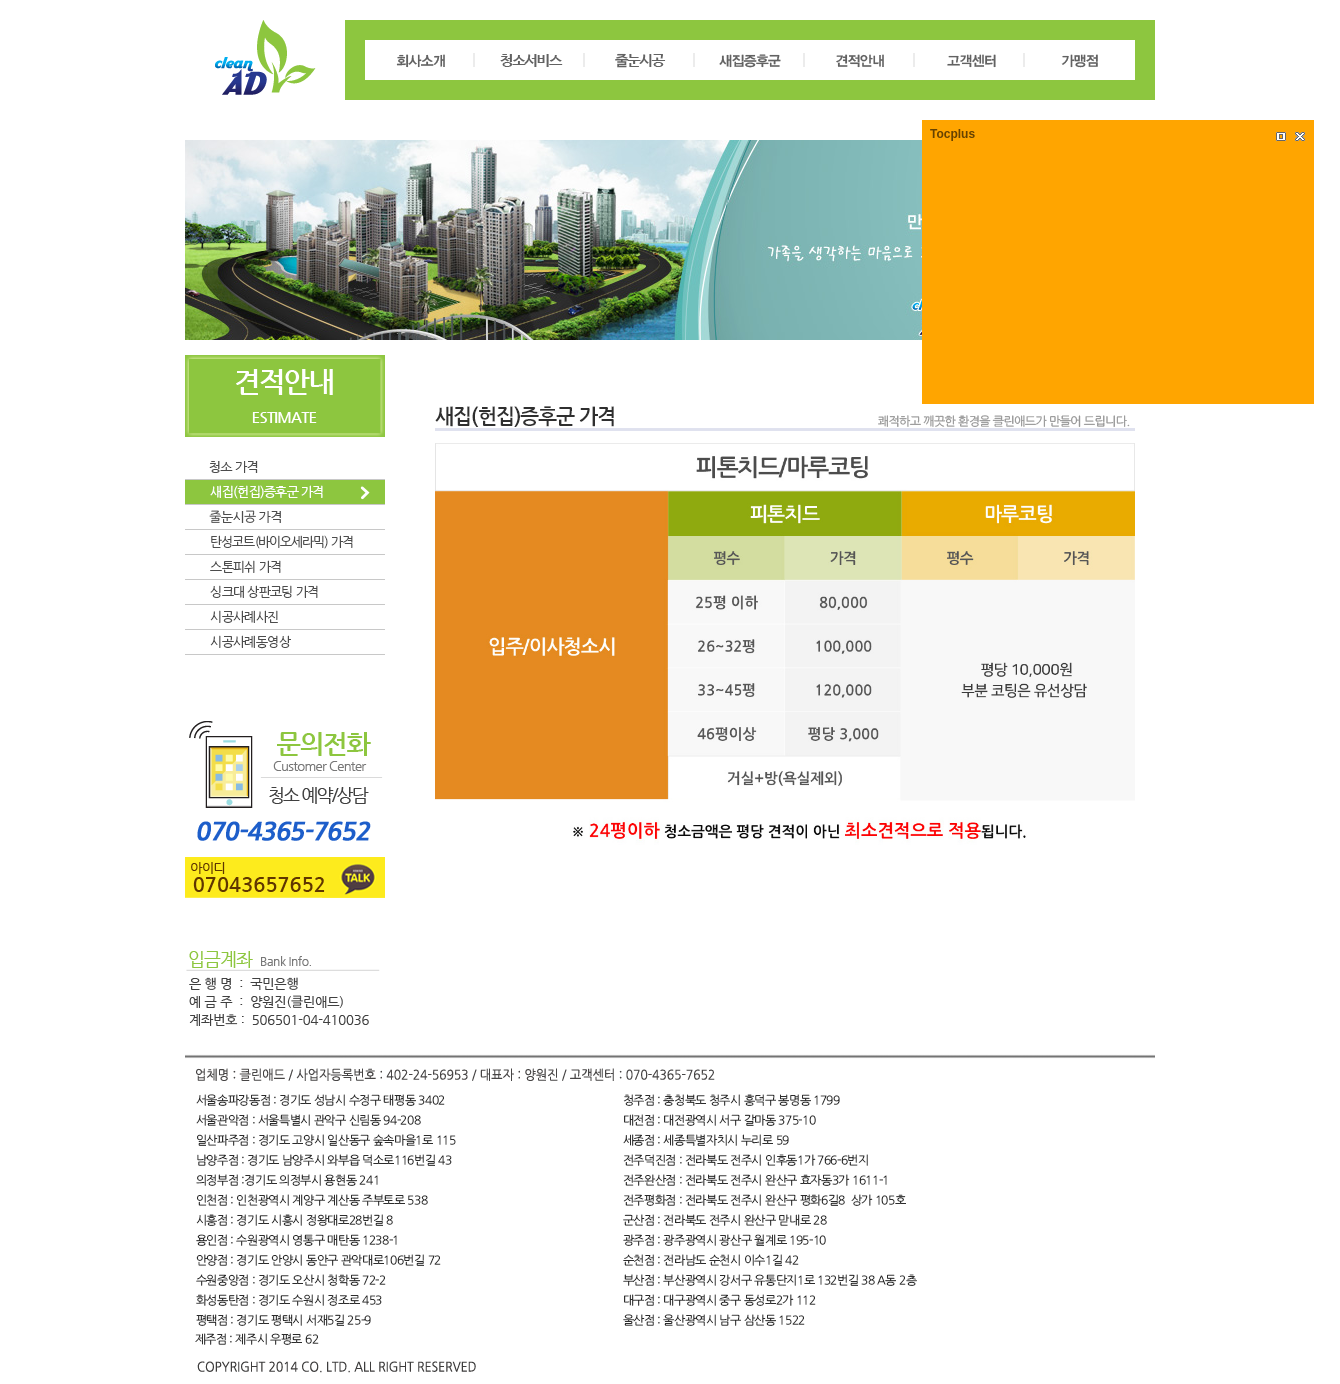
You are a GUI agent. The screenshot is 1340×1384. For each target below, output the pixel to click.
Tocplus (952, 134)
